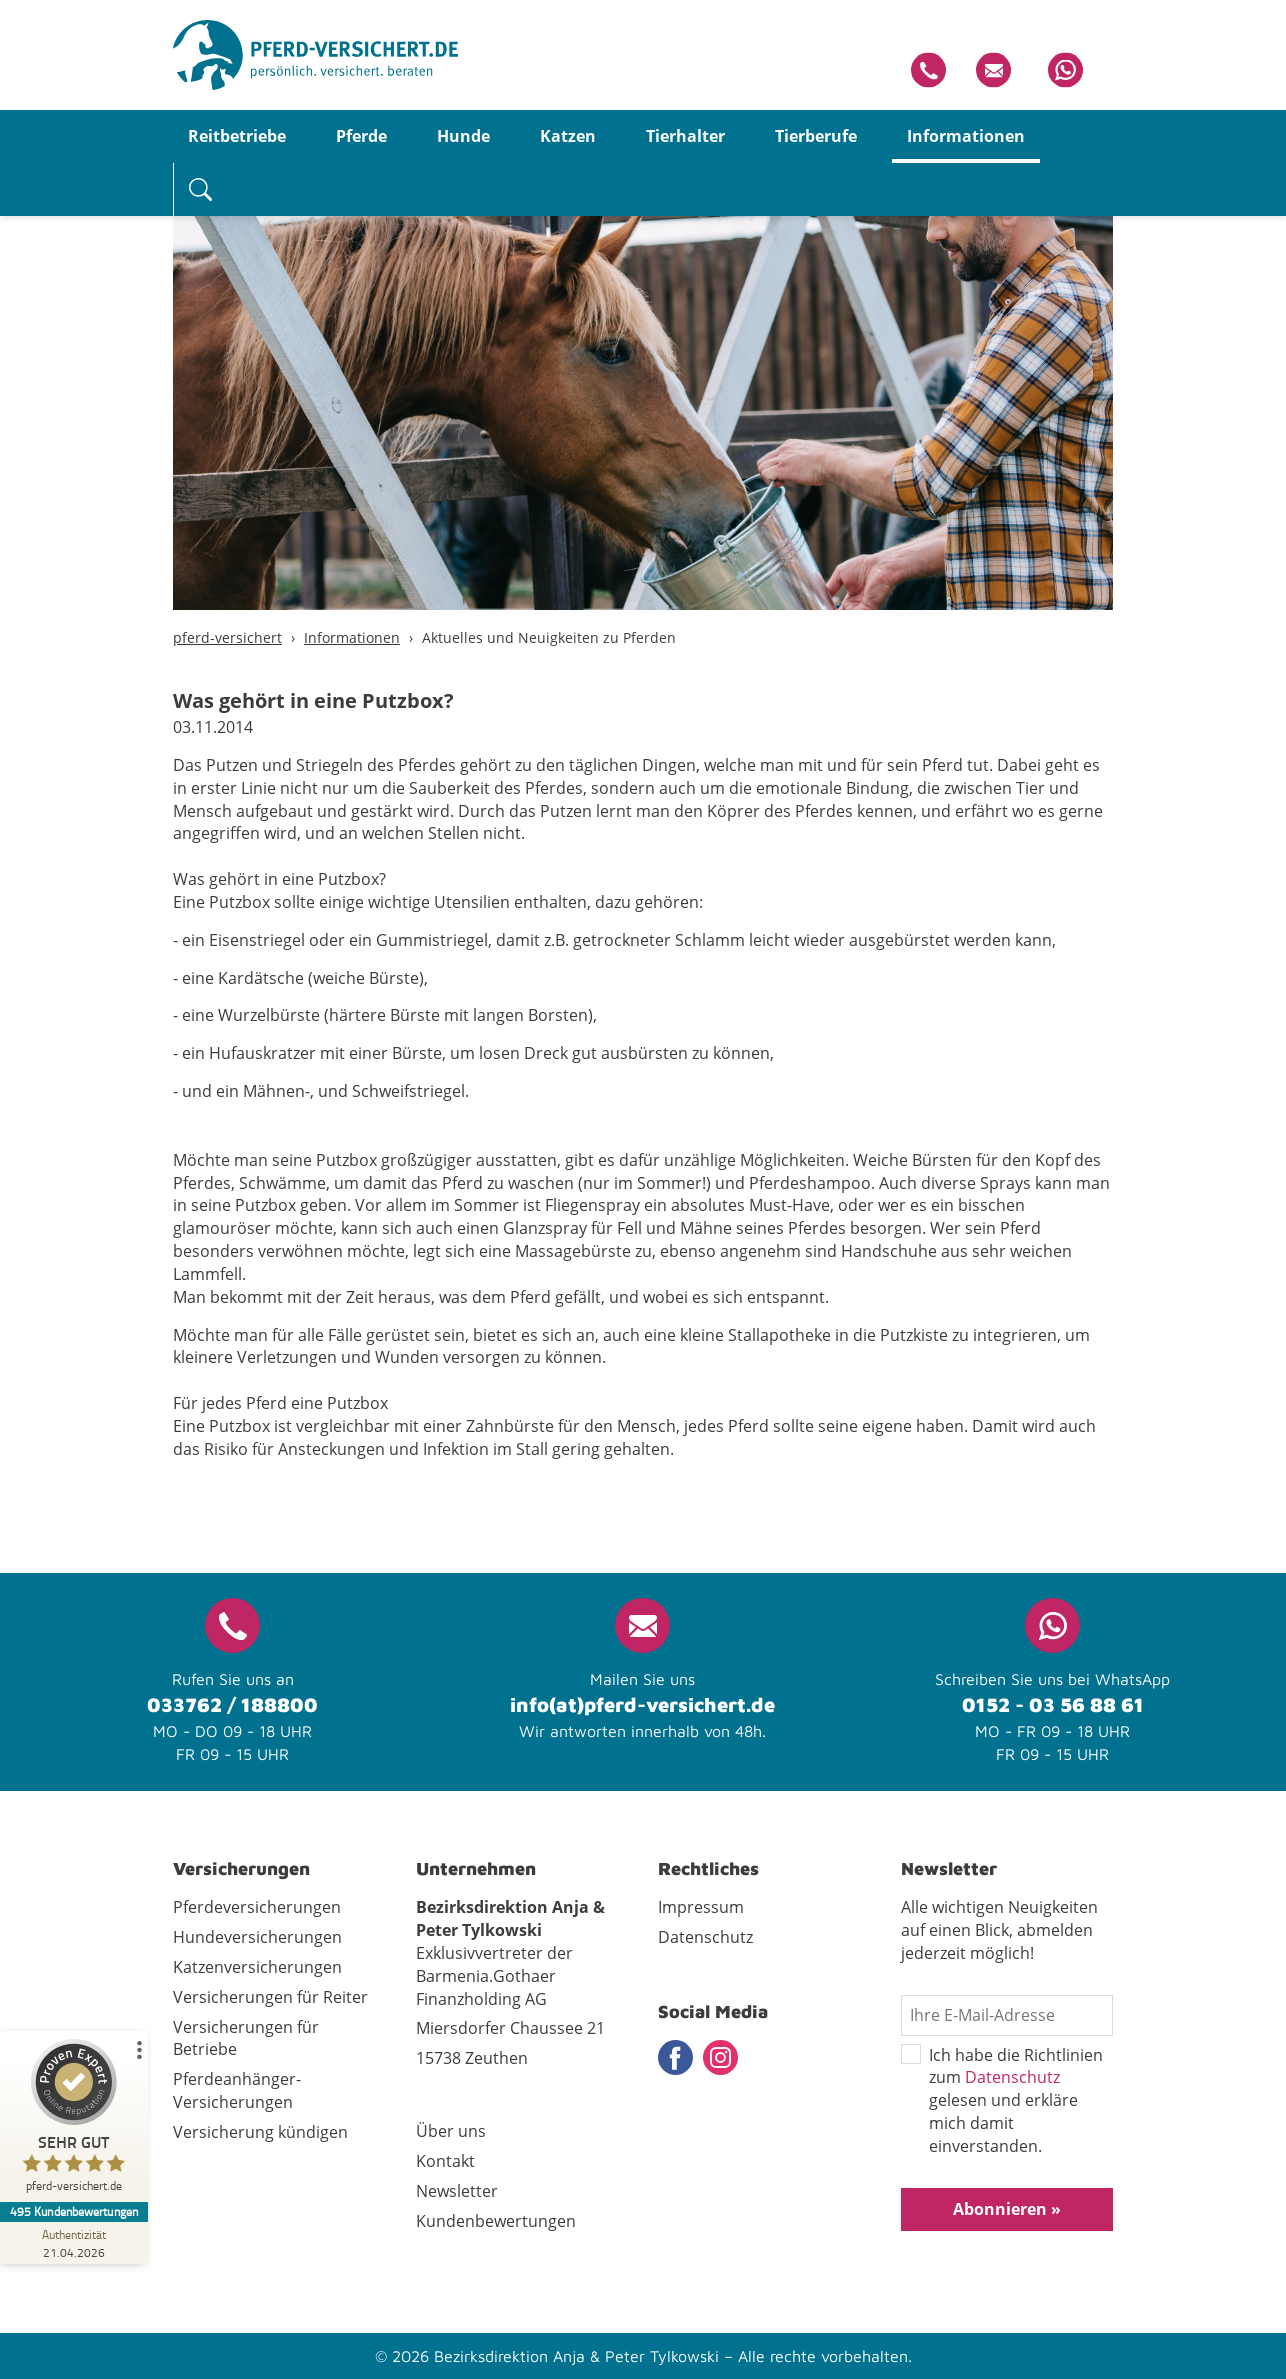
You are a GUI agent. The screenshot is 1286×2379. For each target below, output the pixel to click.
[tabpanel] (643, 385)
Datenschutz (1012, 2077)
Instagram (720, 2057)
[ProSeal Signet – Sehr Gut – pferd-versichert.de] (75, 2120)
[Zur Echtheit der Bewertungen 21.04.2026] (75, 2243)
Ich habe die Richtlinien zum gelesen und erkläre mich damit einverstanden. (1002, 2101)
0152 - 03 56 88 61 (1053, 1704)
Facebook (675, 2057)
